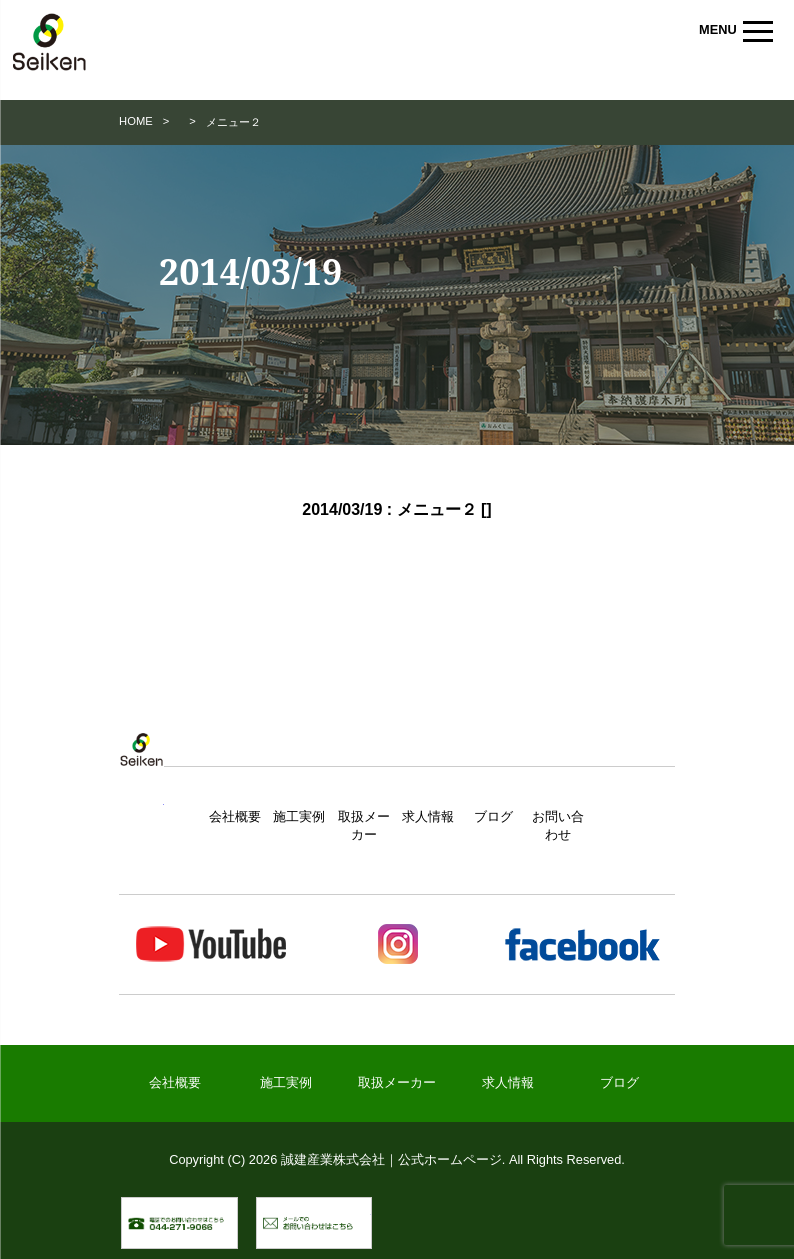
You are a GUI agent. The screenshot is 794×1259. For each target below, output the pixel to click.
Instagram (396, 944)
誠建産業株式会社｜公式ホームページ (49, 45)
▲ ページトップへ (644, 1223)
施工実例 (299, 816)
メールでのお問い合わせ (371, 1207)
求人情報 (428, 816)
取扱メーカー (397, 1082)
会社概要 (235, 816)
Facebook (581, 944)
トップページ (141, 769)
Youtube (211, 944)
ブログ (493, 816)
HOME (136, 121)
